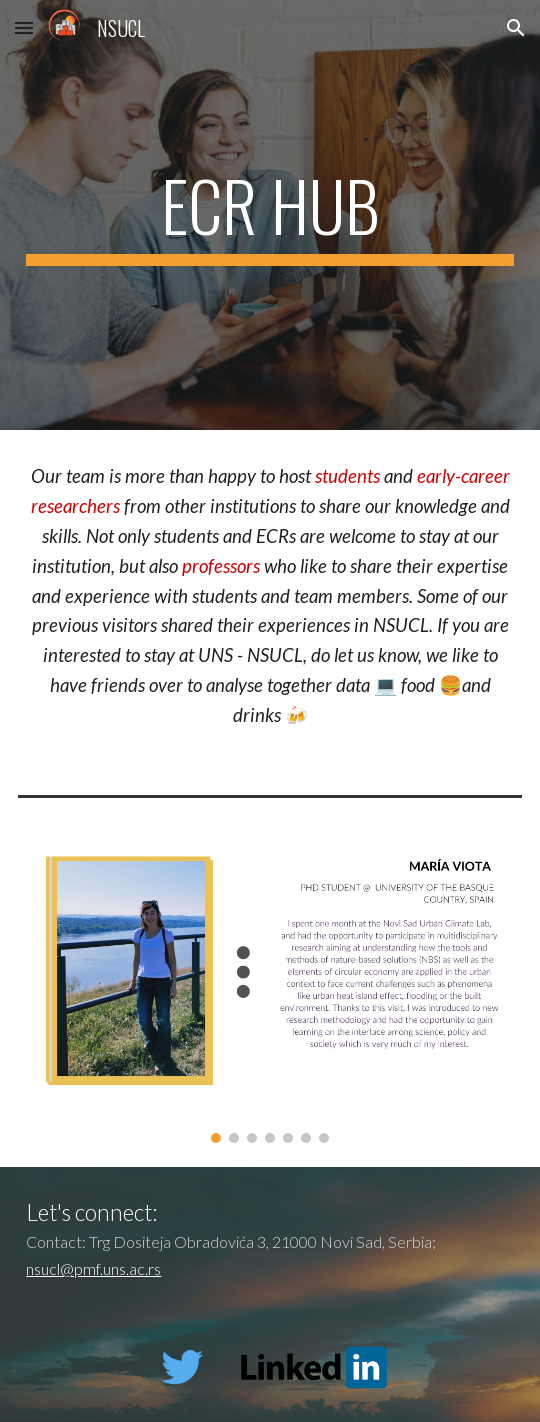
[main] (270, 215)
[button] (24, 27)
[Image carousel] (270, 994)
